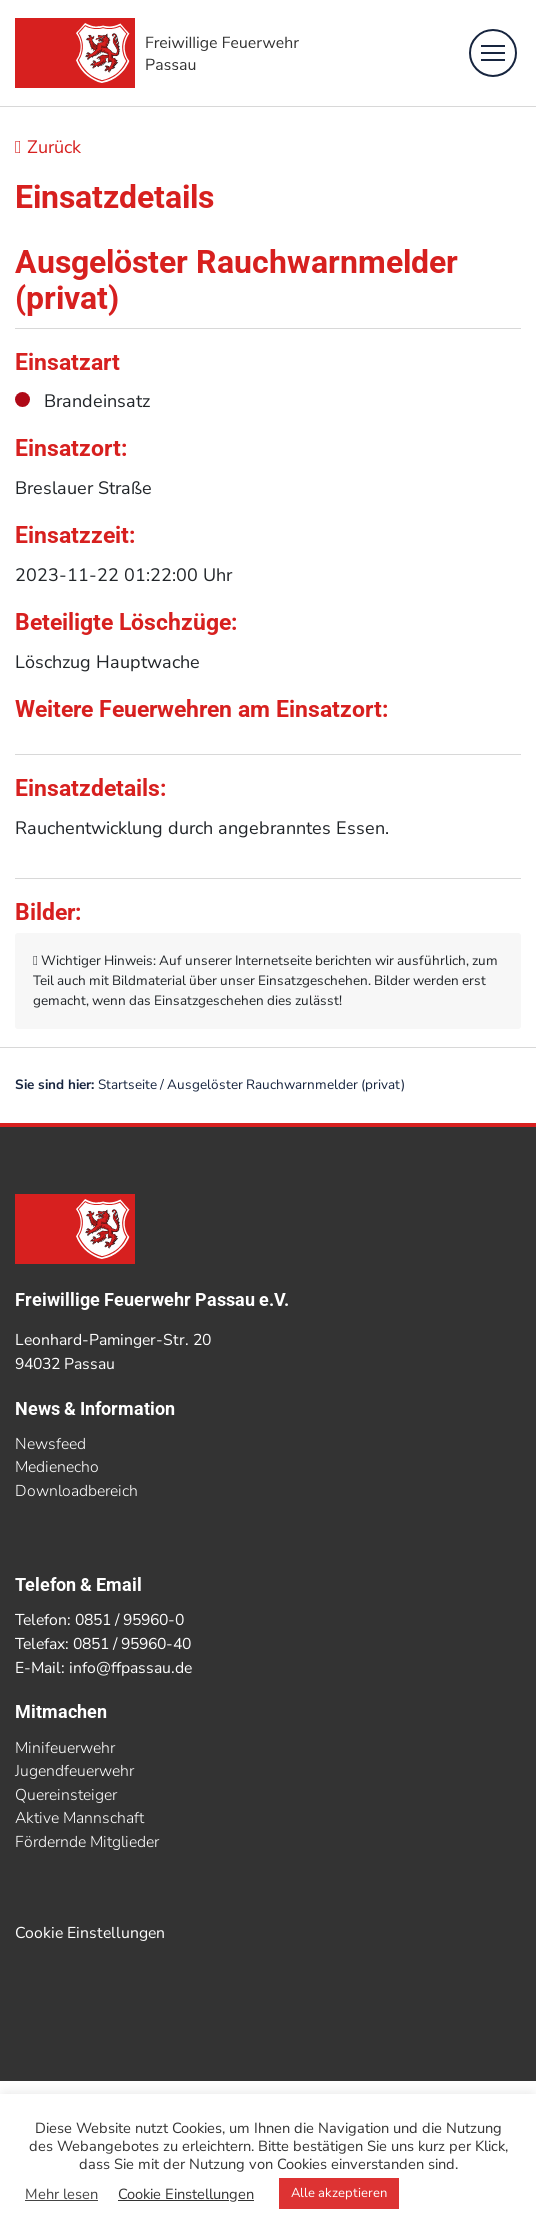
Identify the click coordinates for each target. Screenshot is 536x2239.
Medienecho (57, 1467)
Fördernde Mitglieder (87, 1842)
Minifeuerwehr (65, 1748)
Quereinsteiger (66, 1795)
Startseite (127, 1084)
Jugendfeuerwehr (74, 1771)
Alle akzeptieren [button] (339, 2193)
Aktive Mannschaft (79, 1818)
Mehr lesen (61, 2194)
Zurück (48, 147)
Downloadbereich (76, 1491)
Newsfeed (50, 1444)
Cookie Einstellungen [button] (90, 1933)
